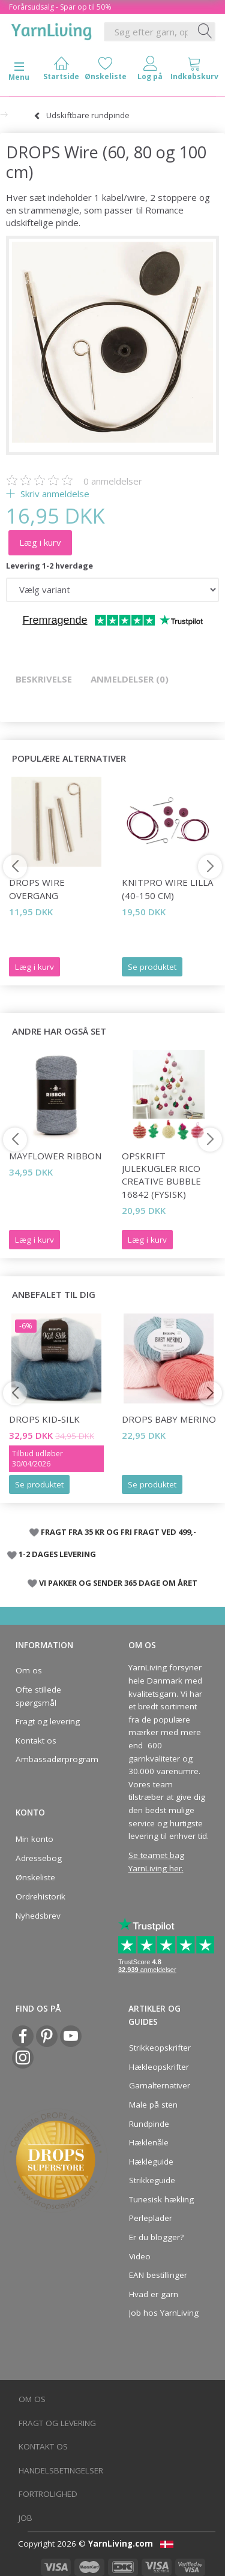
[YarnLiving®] (52, 29)
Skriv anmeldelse (53, 494)
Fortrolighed (48, 2493)
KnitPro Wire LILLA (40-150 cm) (167, 888)
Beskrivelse (44, 679)
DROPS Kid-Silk (44, 1419)
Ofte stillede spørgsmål (38, 1696)
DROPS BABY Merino (169, 1419)
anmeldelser (112, 481)
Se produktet (152, 966)
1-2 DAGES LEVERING (57, 1554)
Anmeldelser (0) (130, 679)
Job (25, 2517)
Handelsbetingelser (61, 2470)
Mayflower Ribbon (55, 1156)
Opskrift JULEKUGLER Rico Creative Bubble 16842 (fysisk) (161, 1175)
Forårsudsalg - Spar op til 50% (60, 7)
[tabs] (194, 71)
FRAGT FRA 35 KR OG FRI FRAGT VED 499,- (118, 1531)
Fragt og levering (48, 1721)
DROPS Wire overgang (37, 888)
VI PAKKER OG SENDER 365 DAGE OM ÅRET (118, 1582)
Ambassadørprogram (53, 1759)
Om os (29, 1670)
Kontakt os (36, 1740)
